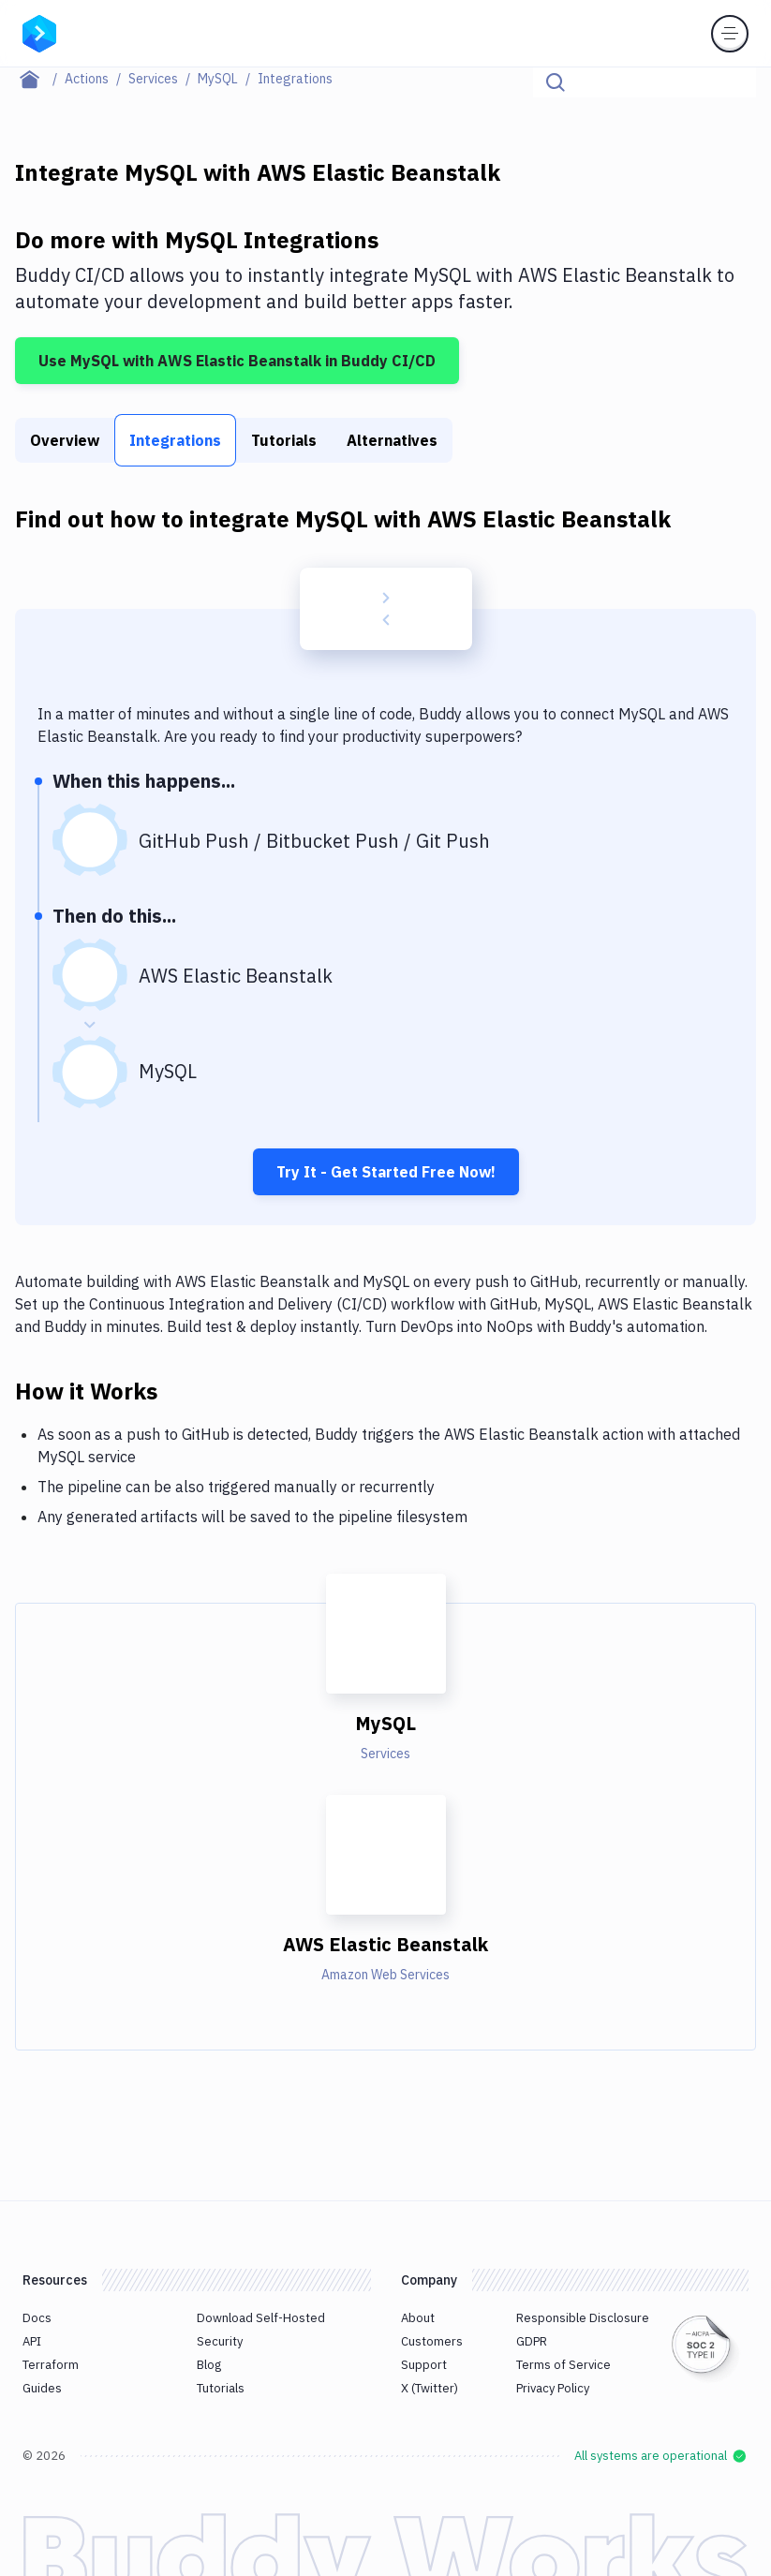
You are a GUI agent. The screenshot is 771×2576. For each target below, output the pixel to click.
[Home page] (40, 78)
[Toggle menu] (730, 33)
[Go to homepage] (39, 31)
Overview (64, 440)
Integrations (175, 440)
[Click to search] (733, 82)
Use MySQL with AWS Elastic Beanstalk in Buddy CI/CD (237, 360)
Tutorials (284, 440)
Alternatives (392, 440)
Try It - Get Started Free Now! (386, 1171)
